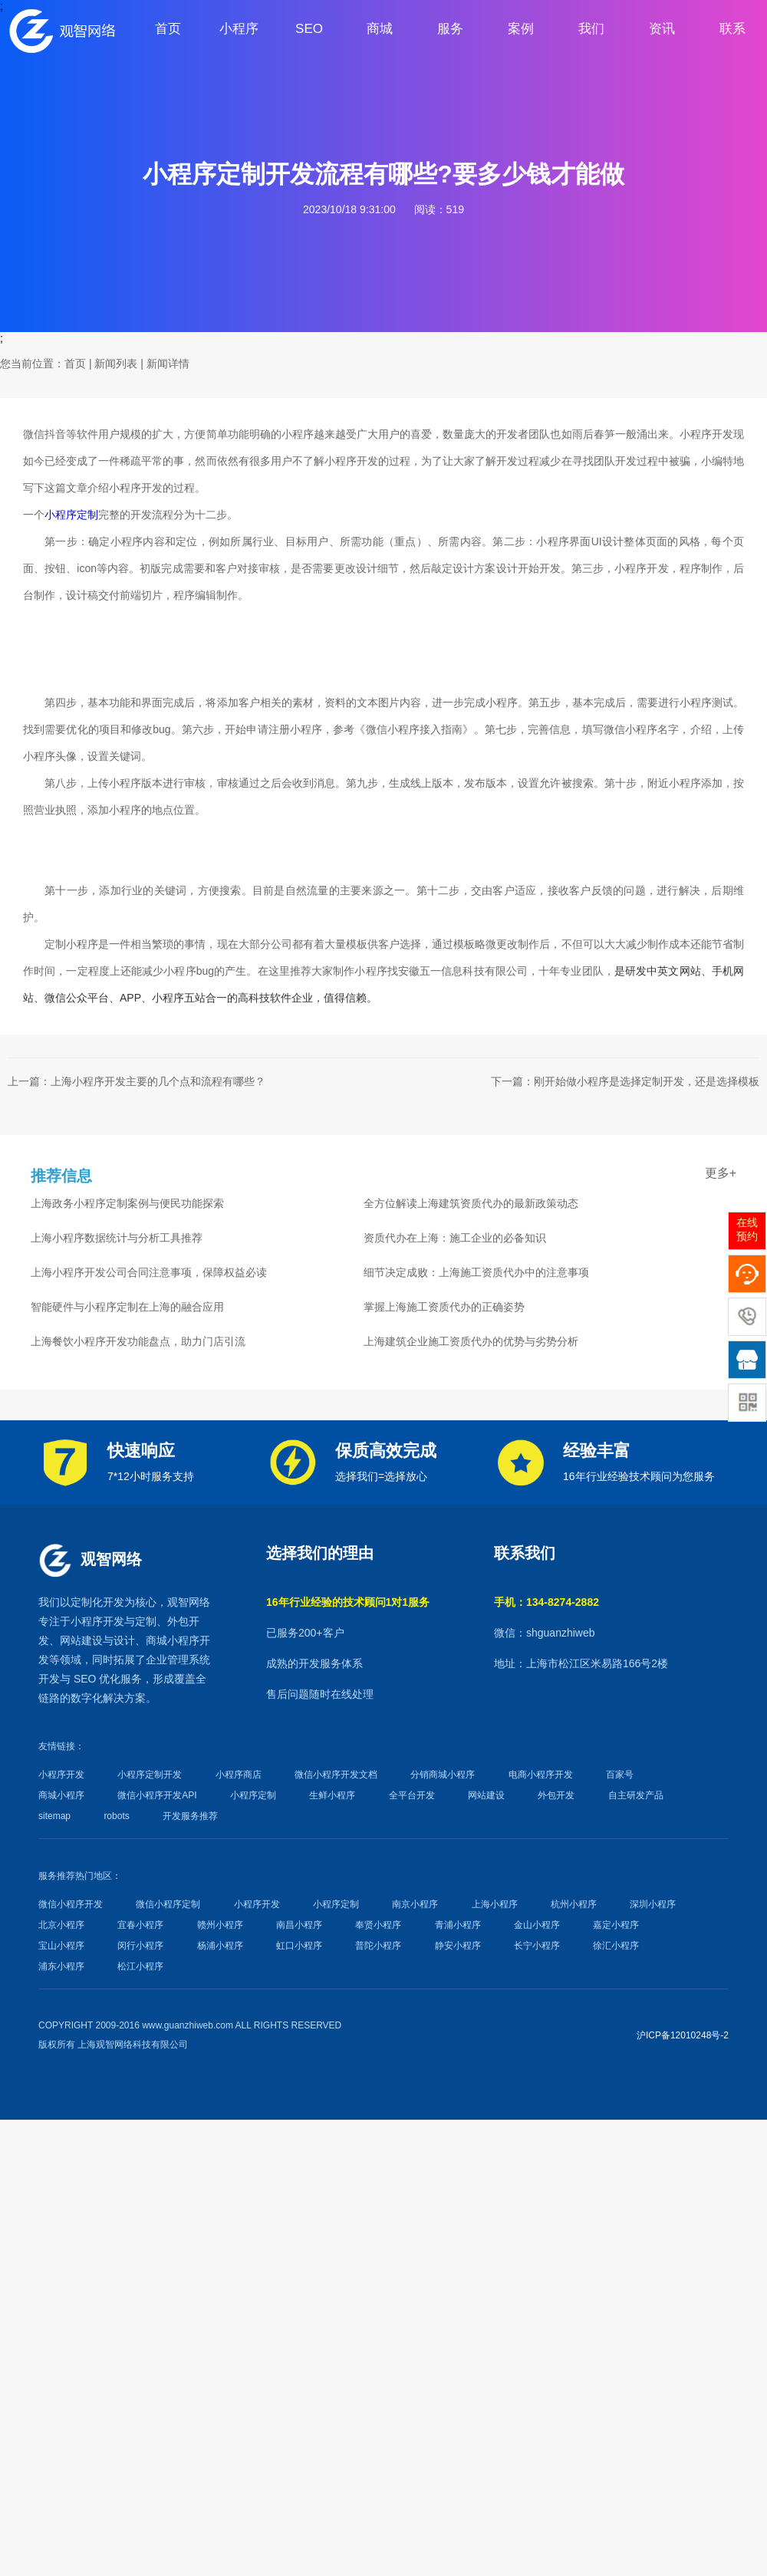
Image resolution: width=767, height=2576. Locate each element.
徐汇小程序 (616, 1945)
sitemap (54, 1816)
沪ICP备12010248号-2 (683, 2035)
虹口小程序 (299, 1945)
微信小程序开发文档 (336, 1774)
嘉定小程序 (616, 1925)
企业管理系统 (178, 1659)
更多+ (720, 1172)
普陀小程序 (378, 1945)
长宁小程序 (537, 1945)
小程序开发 (97, 1621)
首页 (75, 363)
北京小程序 (61, 1925)
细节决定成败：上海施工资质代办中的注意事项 (476, 1272)
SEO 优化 (97, 1679)
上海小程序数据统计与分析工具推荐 (116, 1238)
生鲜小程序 (332, 1795)
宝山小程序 (61, 1945)
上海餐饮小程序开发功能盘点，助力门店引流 (138, 1341)
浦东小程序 (61, 1966)
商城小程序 (172, 1640)
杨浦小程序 (220, 1945)
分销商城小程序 (442, 1774)
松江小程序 (140, 1966)
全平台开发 (412, 1795)
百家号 (620, 1774)
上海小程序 (495, 1904)
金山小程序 (537, 1925)
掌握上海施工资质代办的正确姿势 (444, 1307)
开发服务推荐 (190, 1816)
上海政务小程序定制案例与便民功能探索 (127, 1203)
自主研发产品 (635, 1795)
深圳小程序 (653, 1904)
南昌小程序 (299, 1925)
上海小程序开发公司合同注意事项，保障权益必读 (149, 1272)
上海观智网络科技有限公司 (132, 2044)
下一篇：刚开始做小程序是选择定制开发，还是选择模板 (625, 1081)
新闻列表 (115, 363)
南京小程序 (415, 1904)
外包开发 (556, 1795)
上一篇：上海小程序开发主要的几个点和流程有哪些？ (136, 1081)
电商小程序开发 (541, 1774)
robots (116, 1816)
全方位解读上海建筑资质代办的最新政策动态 (471, 1203)
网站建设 (81, 1640)
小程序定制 (71, 514)
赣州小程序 (220, 1925)
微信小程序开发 (70, 1904)
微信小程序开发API (156, 1795)
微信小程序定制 (168, 1904)
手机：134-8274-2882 (546, 1602)
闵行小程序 (140, 1945)
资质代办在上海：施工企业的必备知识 (455, 1238)
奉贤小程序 (378, 1925)
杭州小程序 (574, 1904)
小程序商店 (239, 1774)
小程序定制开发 (149, 1774)
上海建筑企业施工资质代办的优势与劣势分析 (471, 1341)
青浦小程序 (458, 1925)
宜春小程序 (140, 1925)
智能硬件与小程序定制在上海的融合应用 (127, 1307)
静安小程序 (458, 1945)
